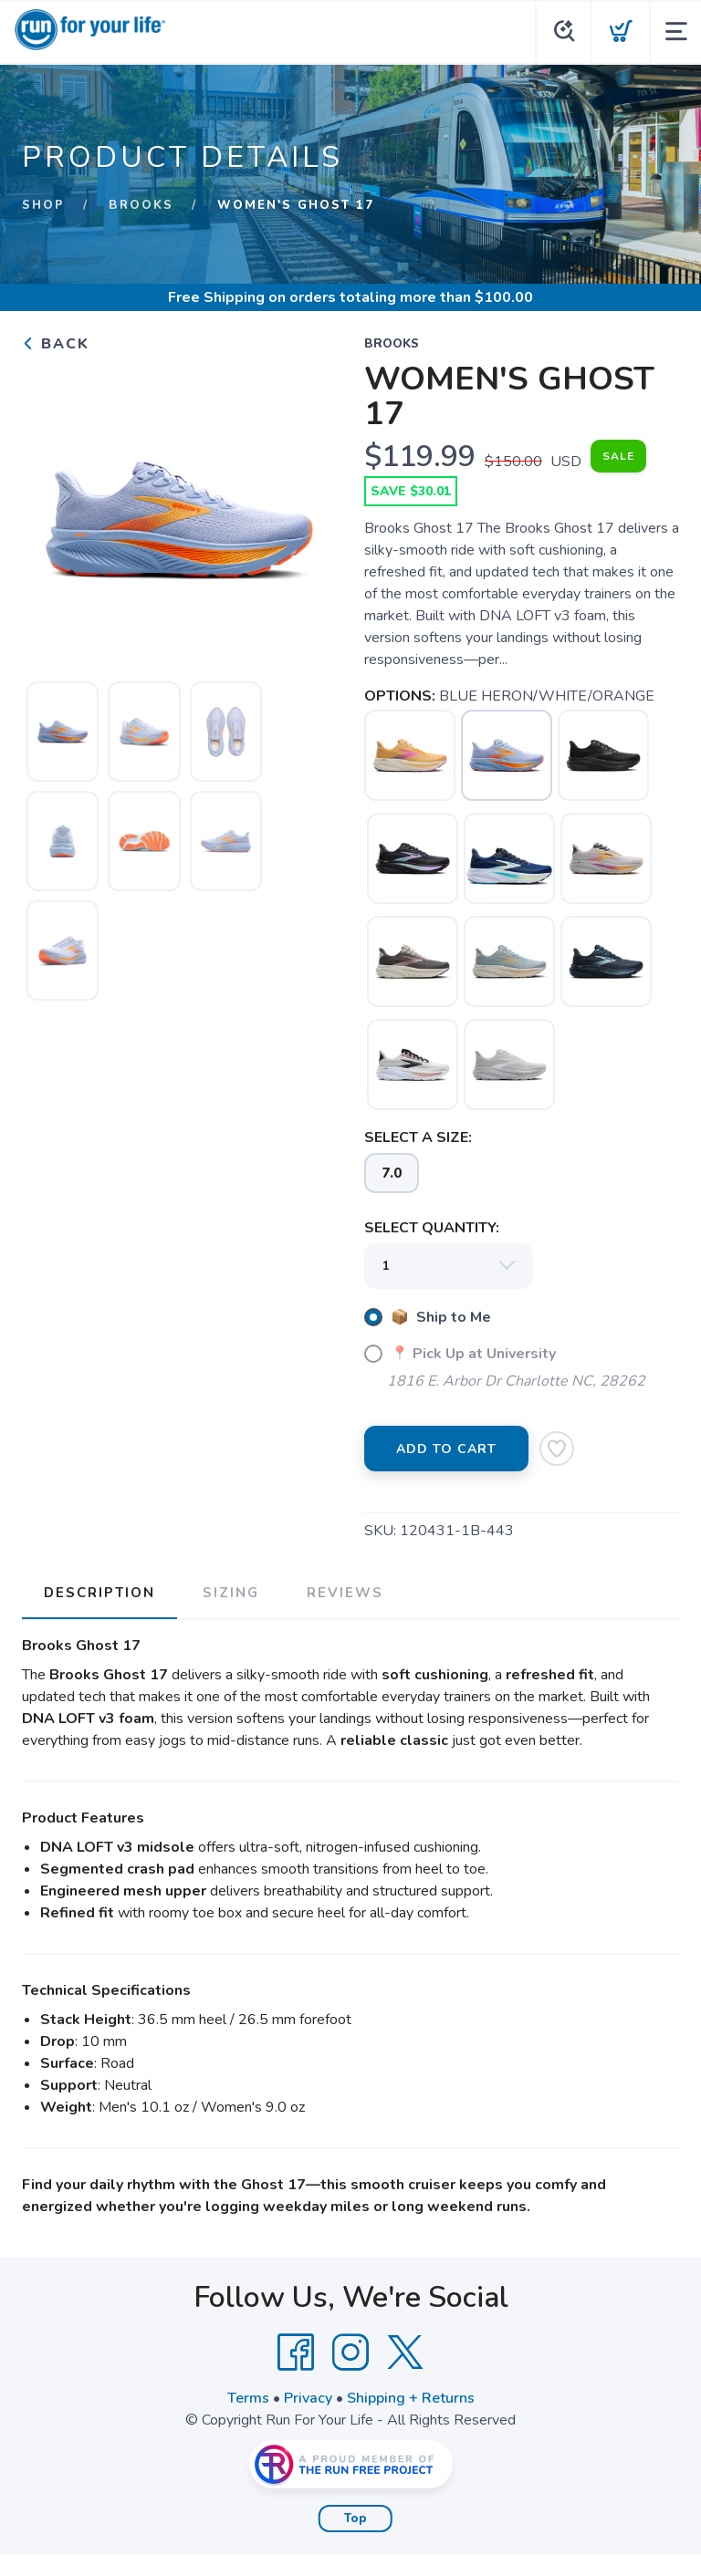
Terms (248, 2398)
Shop (43, 205)
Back (55, 344)
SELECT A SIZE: (418, 1137)
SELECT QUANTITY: (431, 1228)
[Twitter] (405, 2352)
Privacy (308, 2398)
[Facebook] (295, 2352)
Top (355, 2518)
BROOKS (141, 205)
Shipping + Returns (411, 2398)
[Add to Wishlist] (556, 1448)
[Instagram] (350, 2352)
